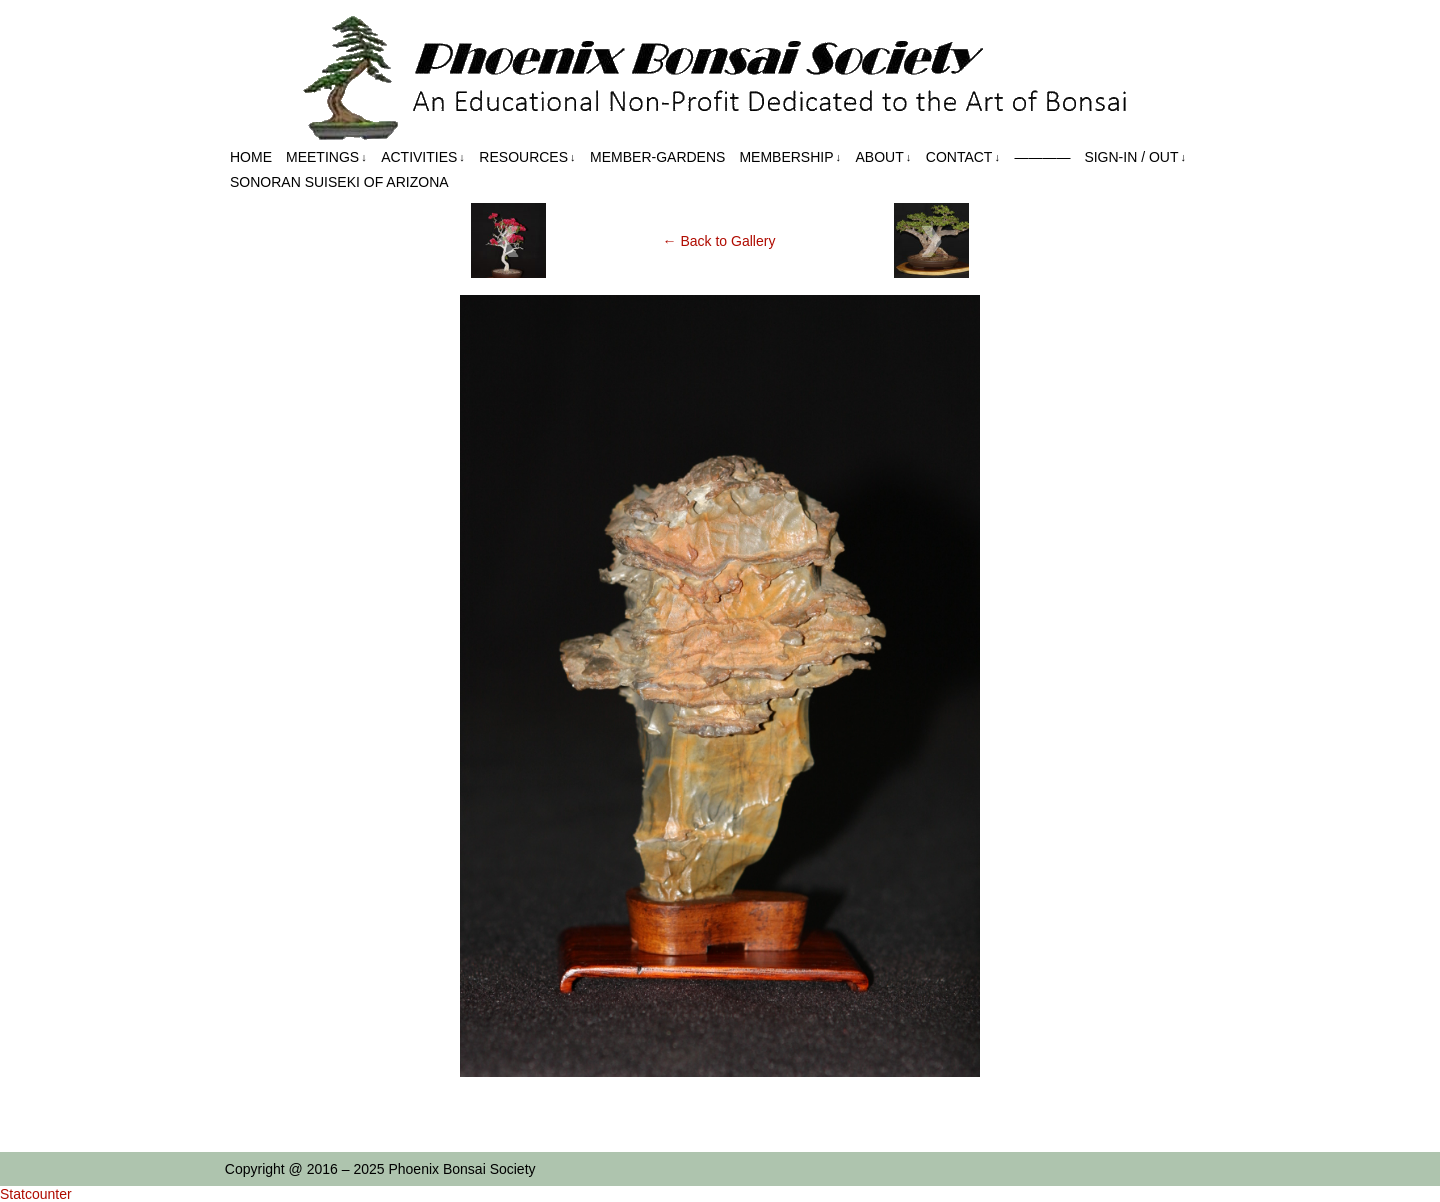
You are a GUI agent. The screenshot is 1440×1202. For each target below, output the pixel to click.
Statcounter (36, 1194)
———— (1042, 157)
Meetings (326, 157)
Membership (790, 157)
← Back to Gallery (719, 241)
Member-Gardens (657, 157)
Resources (527, 157)
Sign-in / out (1135, 157)
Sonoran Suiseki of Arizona (339, 182)
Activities (423, 157)
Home (251, 157)
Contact (963, 157)
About (884, 157)
